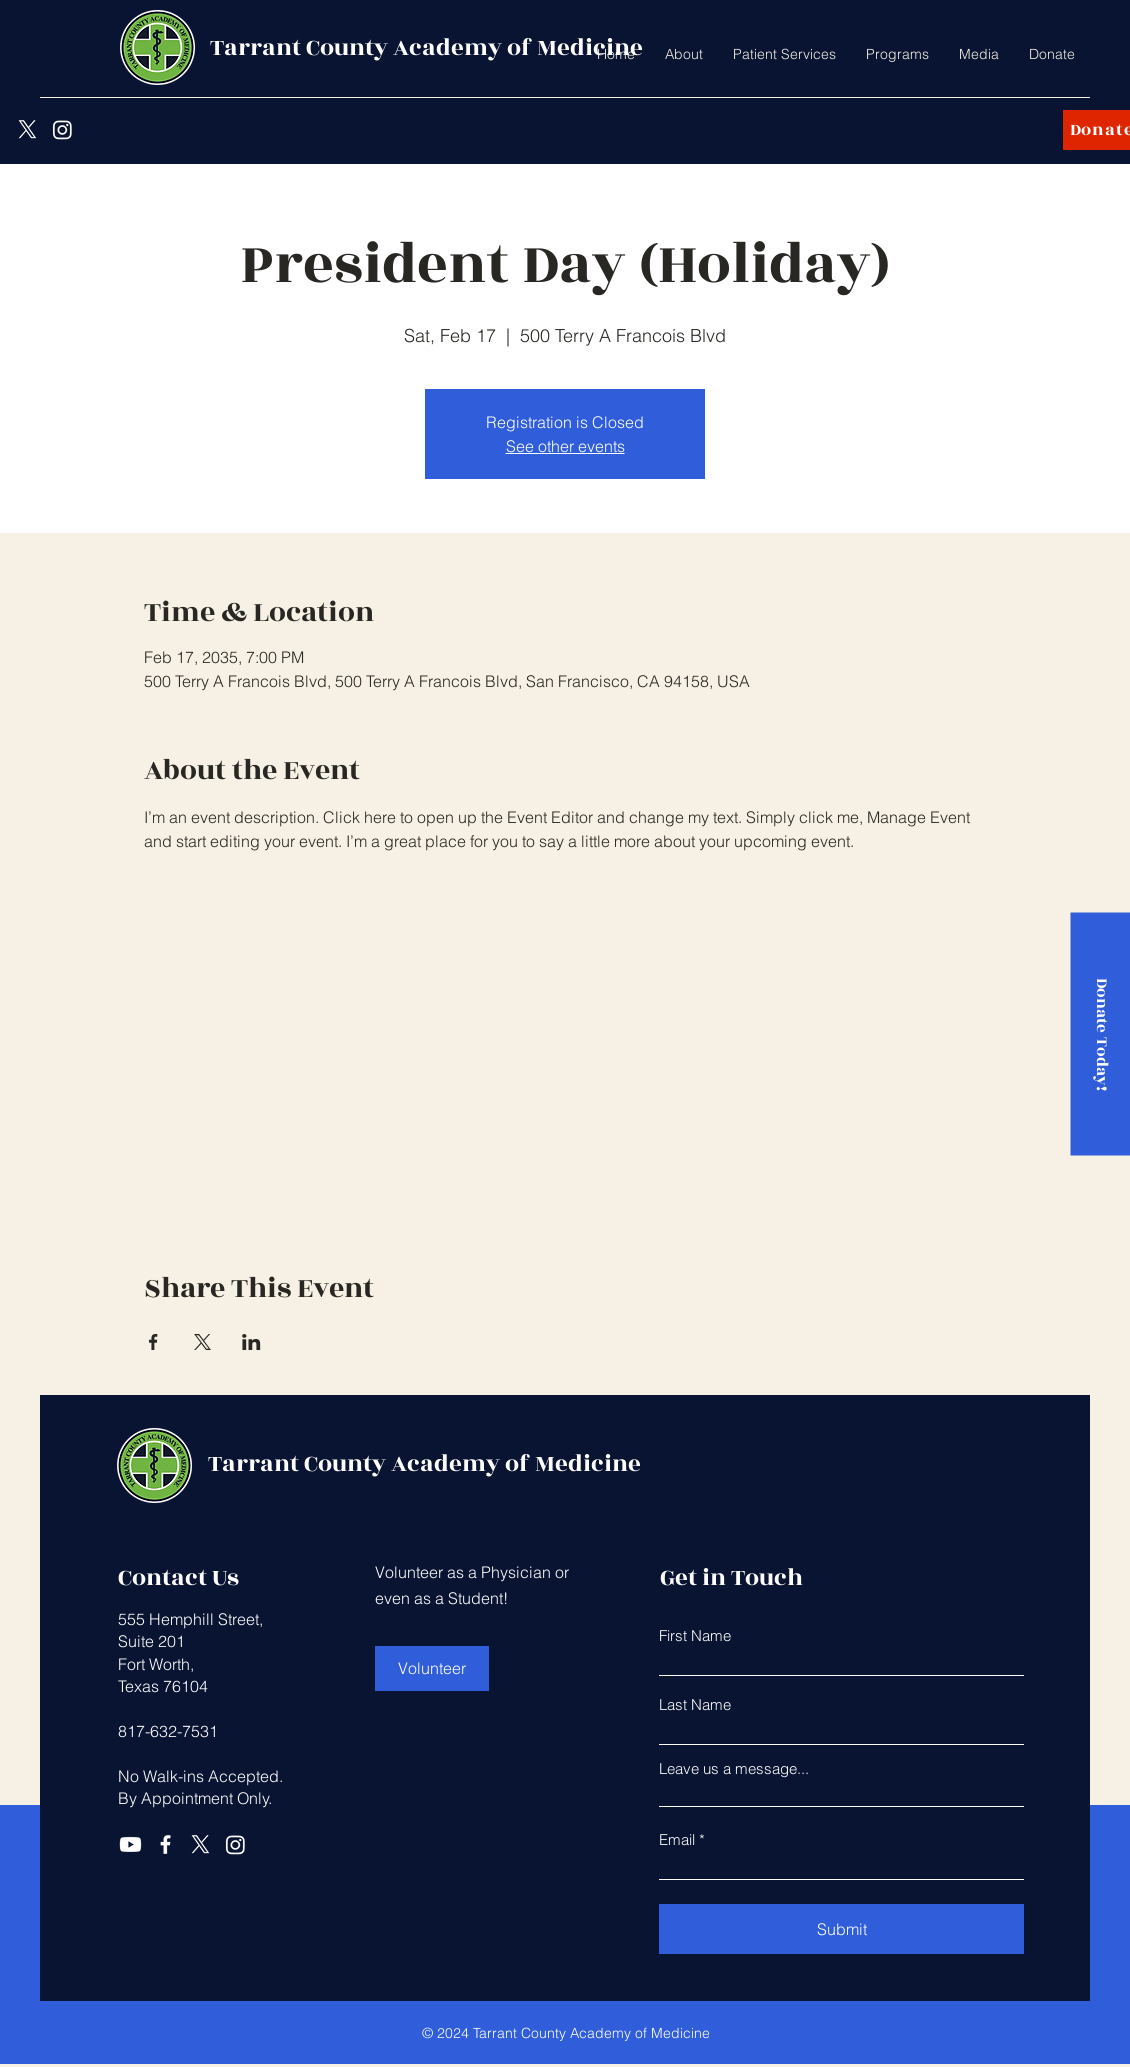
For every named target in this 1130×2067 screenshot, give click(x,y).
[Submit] (841, 1929)
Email (677, 1839)
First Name (695, 1635)
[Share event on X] (202, 1342)
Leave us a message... (734, 1768)
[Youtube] (130, 1844)
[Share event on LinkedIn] (251, 1342)
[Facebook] (165, 1844)
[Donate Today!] (1100, 1033)
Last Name (695, 1704)
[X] (27, 129)
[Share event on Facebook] (153, 1342)
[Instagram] (62, 129)
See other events (565, 446)
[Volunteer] (432, 1668)
